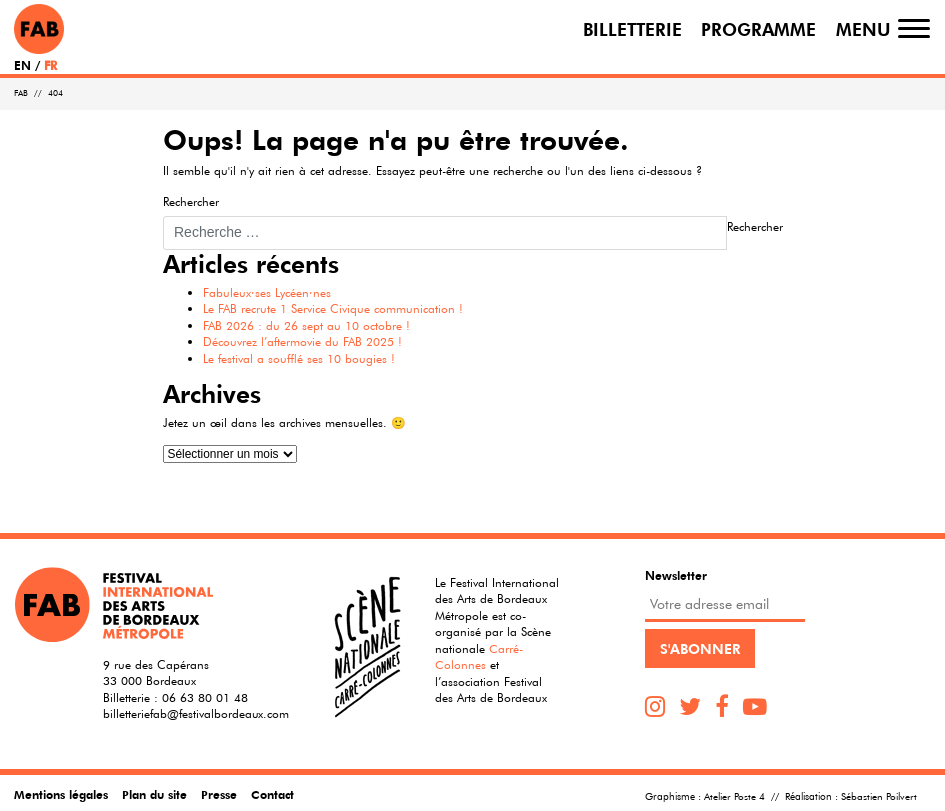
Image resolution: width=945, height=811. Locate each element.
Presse (219, 794)
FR (50, 65)
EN (22, 65)
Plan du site (154, 794)
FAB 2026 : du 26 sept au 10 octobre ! (306, 325)
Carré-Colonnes (479, 656)
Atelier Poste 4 (734, 796)
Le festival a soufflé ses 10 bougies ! (299, 358)
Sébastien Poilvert (879, 796)
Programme (758, 28)
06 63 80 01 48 (205, 697)
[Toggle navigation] (914, 28)
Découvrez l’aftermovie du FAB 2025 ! (302, 341)
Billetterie (632, 28)
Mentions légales (61, 794)
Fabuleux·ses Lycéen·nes (267, 292)
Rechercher (191, 201)
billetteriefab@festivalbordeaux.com (196, 713)
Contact (272, 794)
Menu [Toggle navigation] (863, 28)
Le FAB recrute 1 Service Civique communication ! (333, 308)
